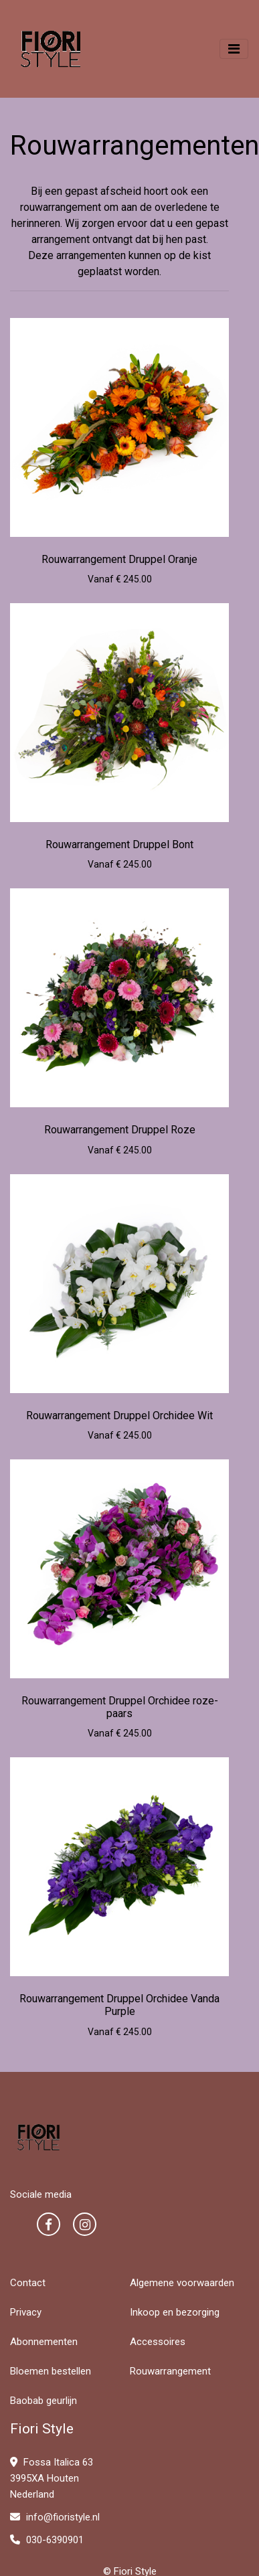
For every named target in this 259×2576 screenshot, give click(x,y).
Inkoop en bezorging (175, 2312)
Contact (28, 2283)
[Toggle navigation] (234, 49)
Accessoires (157, 2342)
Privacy (25, 2312)
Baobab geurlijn (43, 2401)
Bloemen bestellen (50, 2371)
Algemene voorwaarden (182, 2283)
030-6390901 (47, 2540)
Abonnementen (44, 2342)
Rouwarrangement (170, 2371)
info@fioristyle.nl (55, 2517)
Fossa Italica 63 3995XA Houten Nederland (51, 2478)
